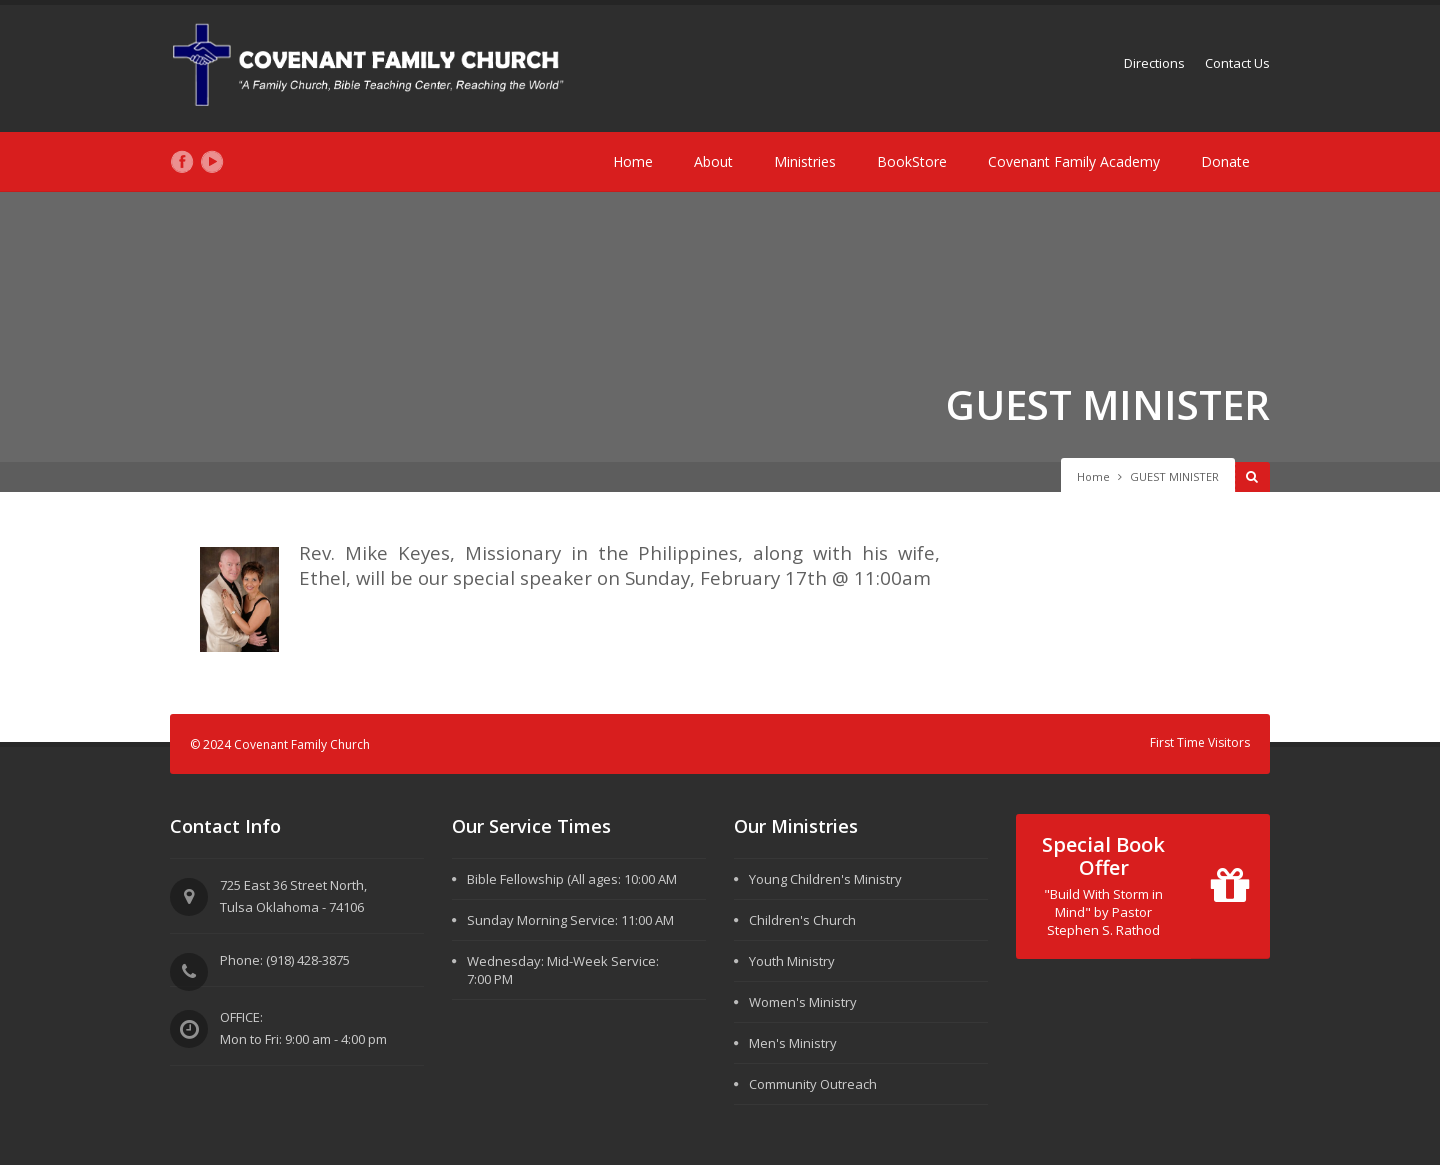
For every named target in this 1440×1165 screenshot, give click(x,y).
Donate (1225, 161)
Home (633, 161)
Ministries (805, 161)
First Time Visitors (1200, 742)
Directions (1154, 63)
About (713, 161)
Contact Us (1237, 63)
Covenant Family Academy (1074, 161)
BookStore (912, 161)
